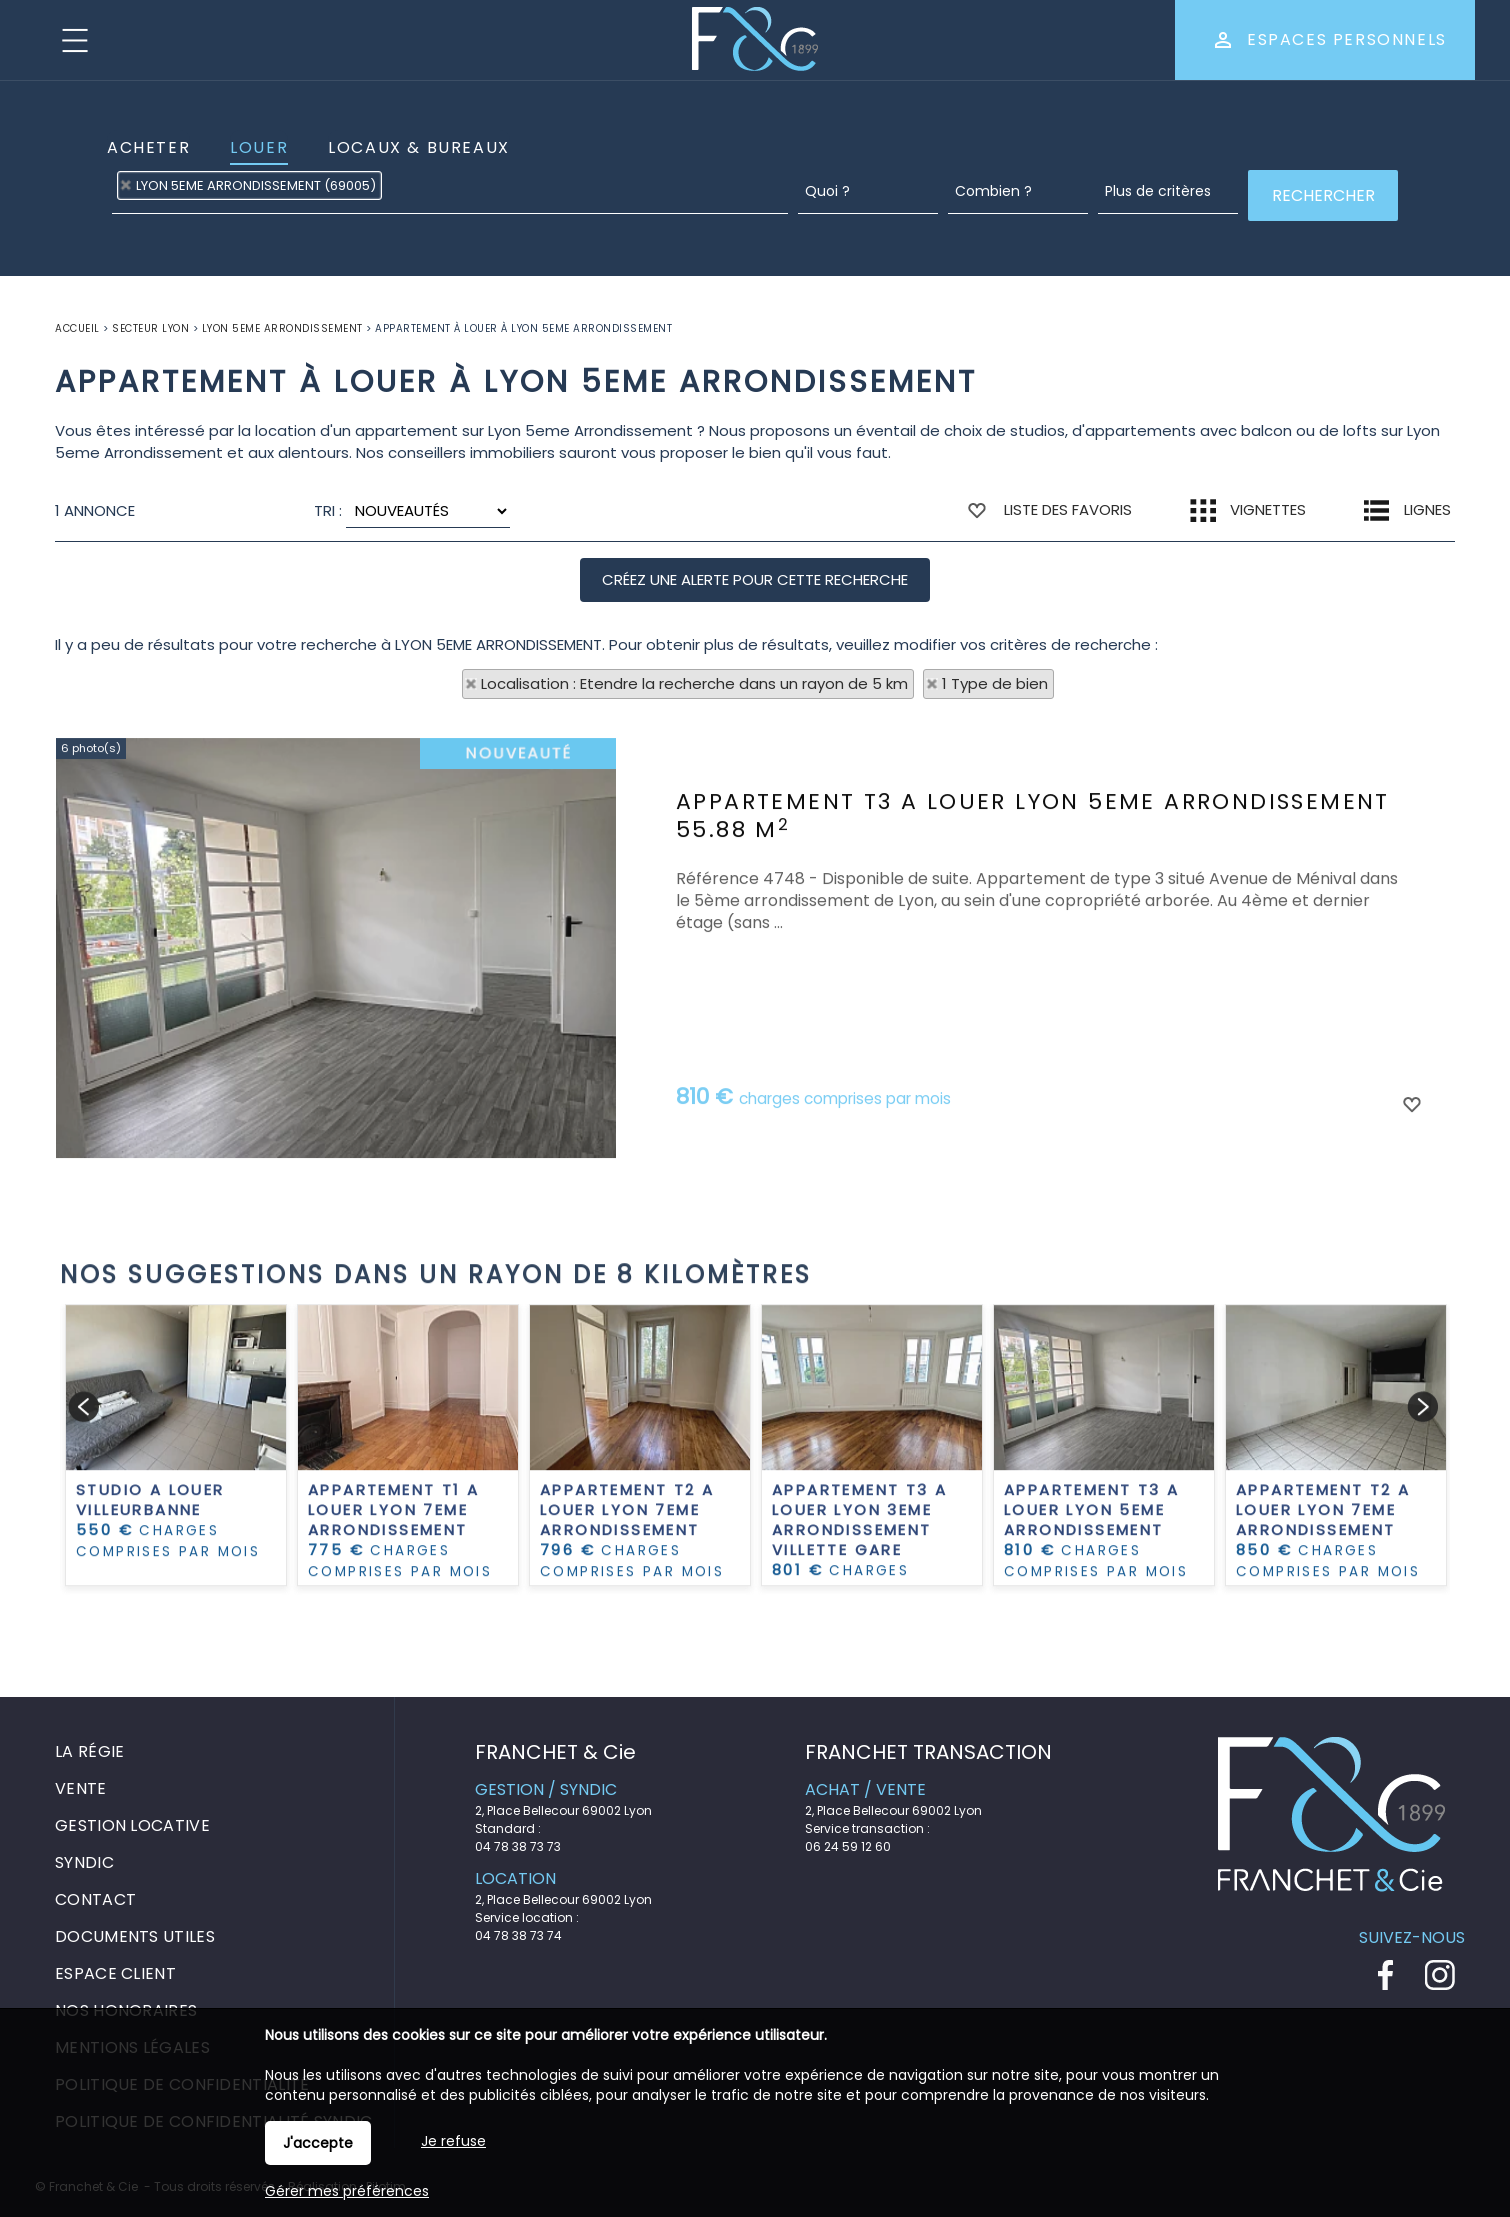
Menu (75, 40)
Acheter (148, 147)
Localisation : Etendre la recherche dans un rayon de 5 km (694, 683)
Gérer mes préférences (347, 2191)
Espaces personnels (1347, 39)
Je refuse (453, 2141)
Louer (259, 147)
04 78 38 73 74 (518, 1935)
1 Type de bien (995, 683)
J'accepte (318, 2143)
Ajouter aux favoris (1411, 1329)
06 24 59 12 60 (848, 1846)
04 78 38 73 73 (518, 1846)
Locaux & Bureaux (419, 147)
